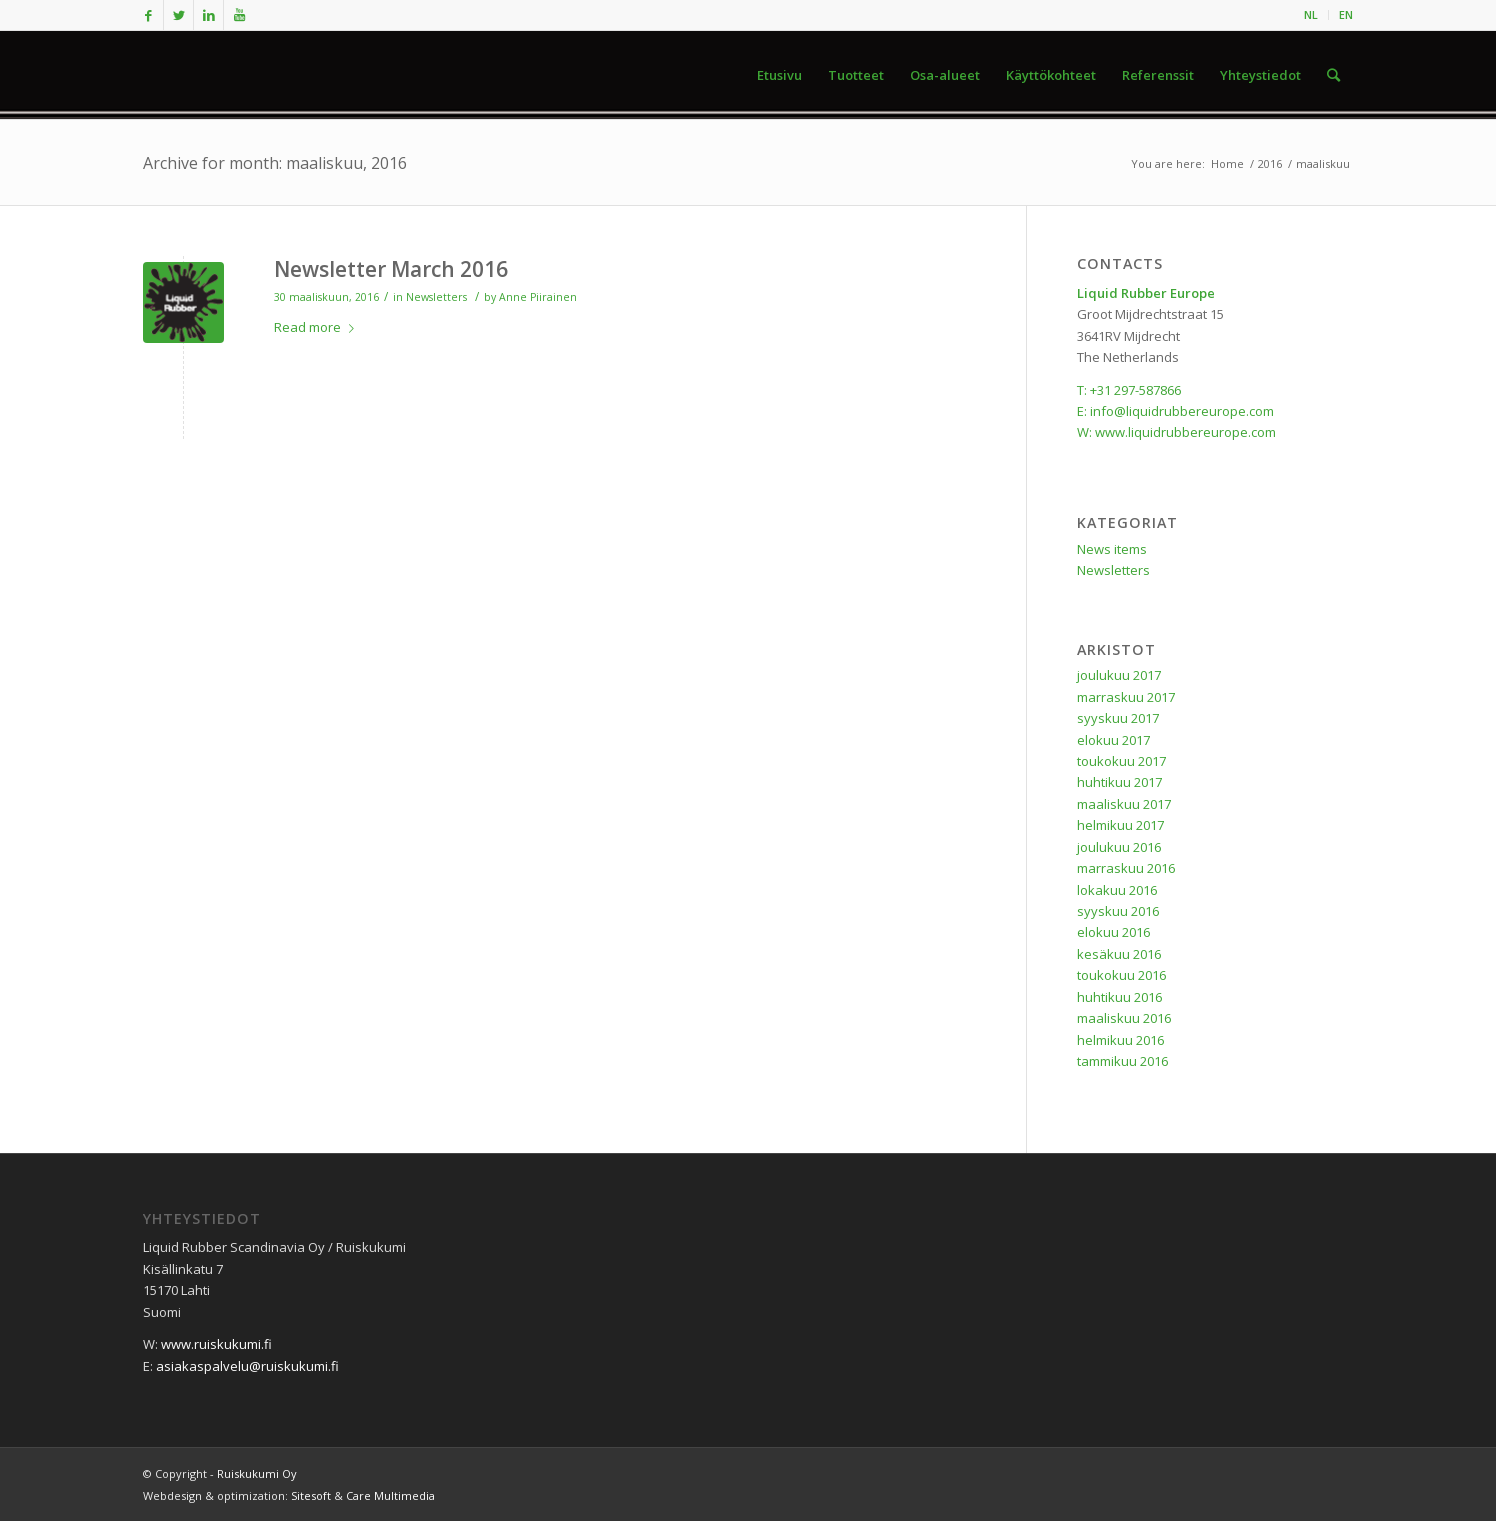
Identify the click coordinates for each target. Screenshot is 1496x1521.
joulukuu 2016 (1119, 847)
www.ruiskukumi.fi (216, 1344)
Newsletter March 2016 (391, 269)
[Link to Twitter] (178, 15)
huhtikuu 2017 (1119, 782)
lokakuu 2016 (1117, 890)
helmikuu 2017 (1120, 825)
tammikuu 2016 (1122, 1061)
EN (1346, 14)
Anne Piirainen (538, 297)
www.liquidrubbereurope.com (1185, 432)
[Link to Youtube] (239, 15)
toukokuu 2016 (1121, 975)
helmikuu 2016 (1120, 1040)
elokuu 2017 (1113, 740)
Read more (318, 327)
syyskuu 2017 (1118, 718)
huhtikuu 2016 (1119, 997)
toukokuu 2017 (1121, 761)
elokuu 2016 (1113, 932)
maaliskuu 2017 (1124, 804)
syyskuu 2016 (1118, 911)
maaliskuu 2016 (1124, 1018)
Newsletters (436, 297)
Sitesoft (311, 1495)
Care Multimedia (390, 1495)
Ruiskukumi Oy (257, 1473)
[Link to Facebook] (148, 15)
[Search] (1333, 75)
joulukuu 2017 (1119, 675)
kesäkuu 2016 (1119, 954)
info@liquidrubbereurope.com (1182, 411)
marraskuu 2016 (1126, 868)
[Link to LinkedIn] (208, 15)
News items (1112, 549)
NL (1311, 14)
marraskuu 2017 (1126, 697)
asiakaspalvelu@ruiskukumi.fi (247, 1366)
